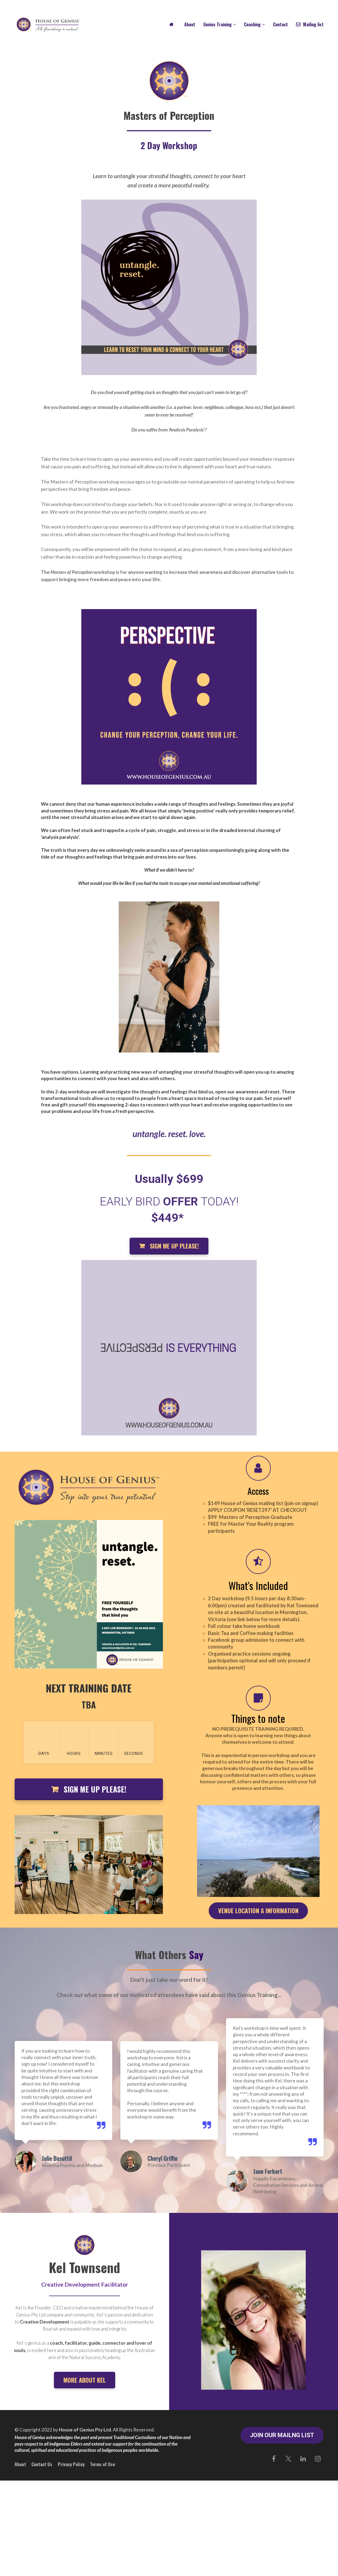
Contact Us (41, 2464)
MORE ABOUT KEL (84, 2380)
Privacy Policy (71, 2464)
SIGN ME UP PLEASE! (169, 1245)
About (189, 24)
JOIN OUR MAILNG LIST (282, 2435)
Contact (280, 24)
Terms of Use (102, 2464)
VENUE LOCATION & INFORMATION (258, 1910)
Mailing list (310, 24)
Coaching (252, 24)
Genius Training (217, 24)
